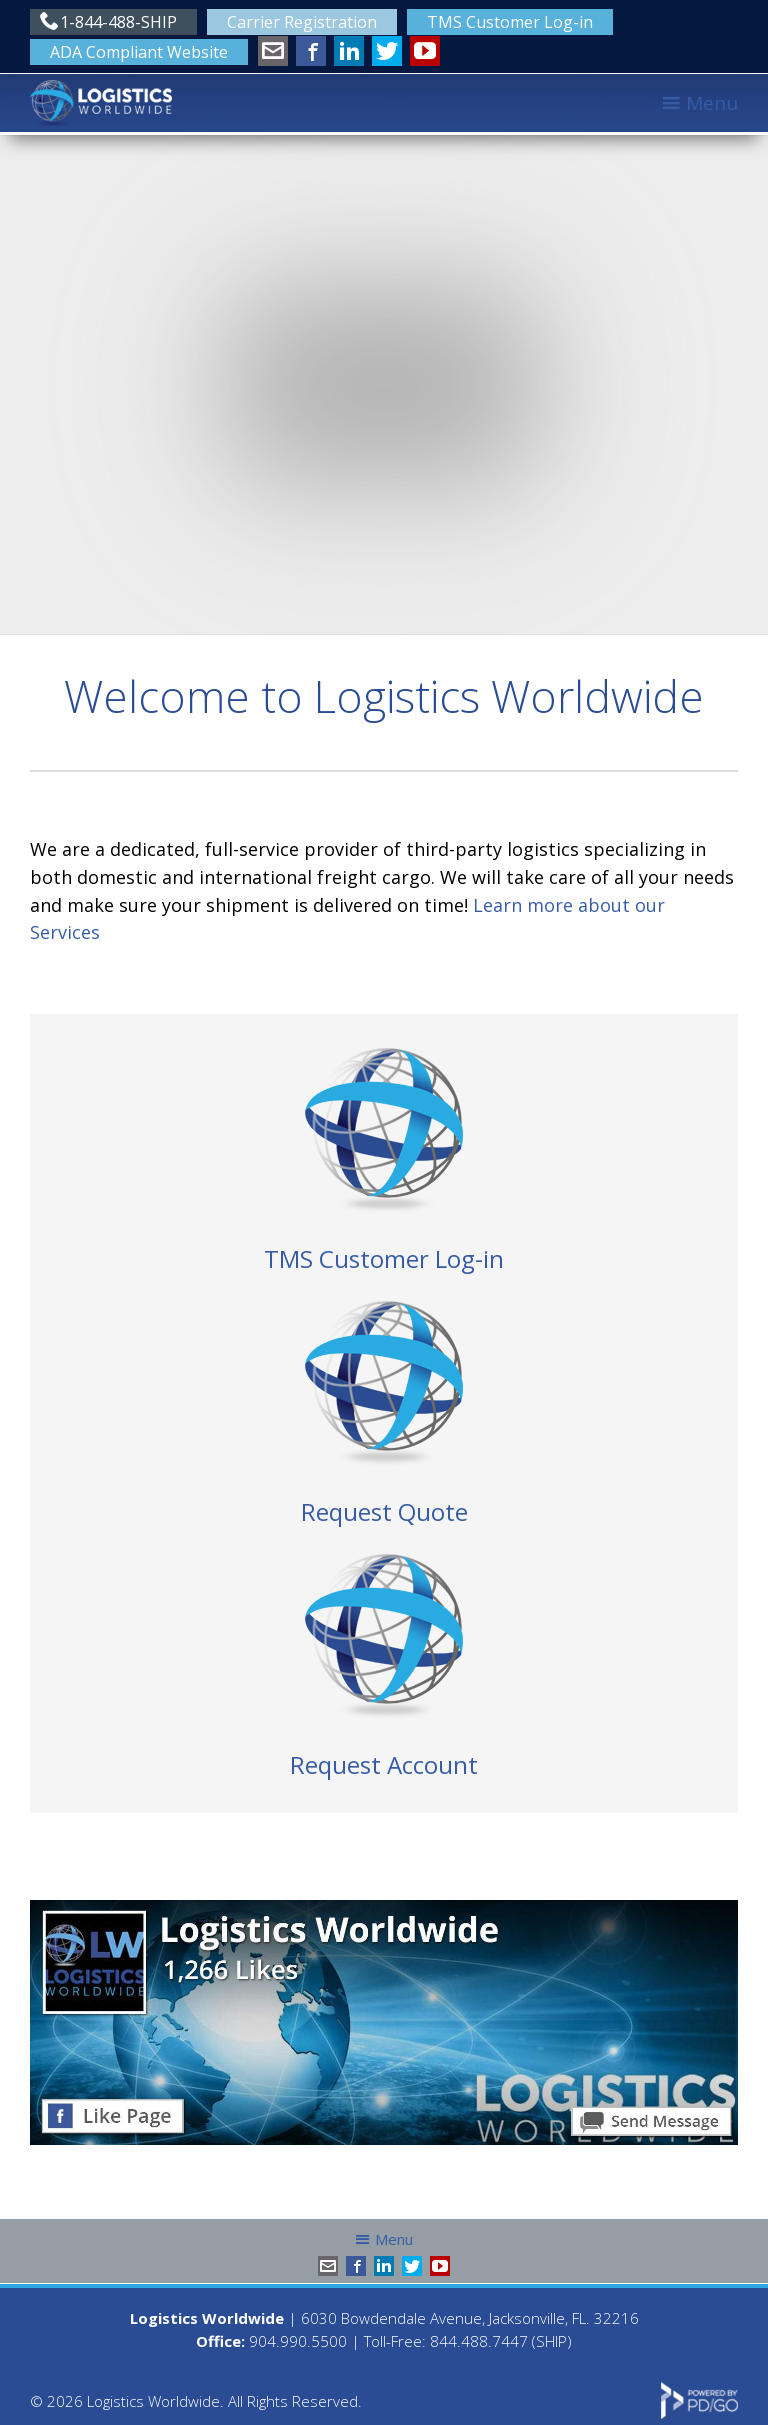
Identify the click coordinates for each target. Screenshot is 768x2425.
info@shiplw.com (273, 51)
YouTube (425, 51)
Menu (712, 103)
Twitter (387, 51)
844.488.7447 (479, 2341)
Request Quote (384, 1511)
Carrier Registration (302, 22)
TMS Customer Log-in (510, 22)
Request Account (384, 1764)
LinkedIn (349, 51)
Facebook (311, 51)
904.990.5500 (298, 2341)
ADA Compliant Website (139, 52)
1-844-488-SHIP (118, 22)
